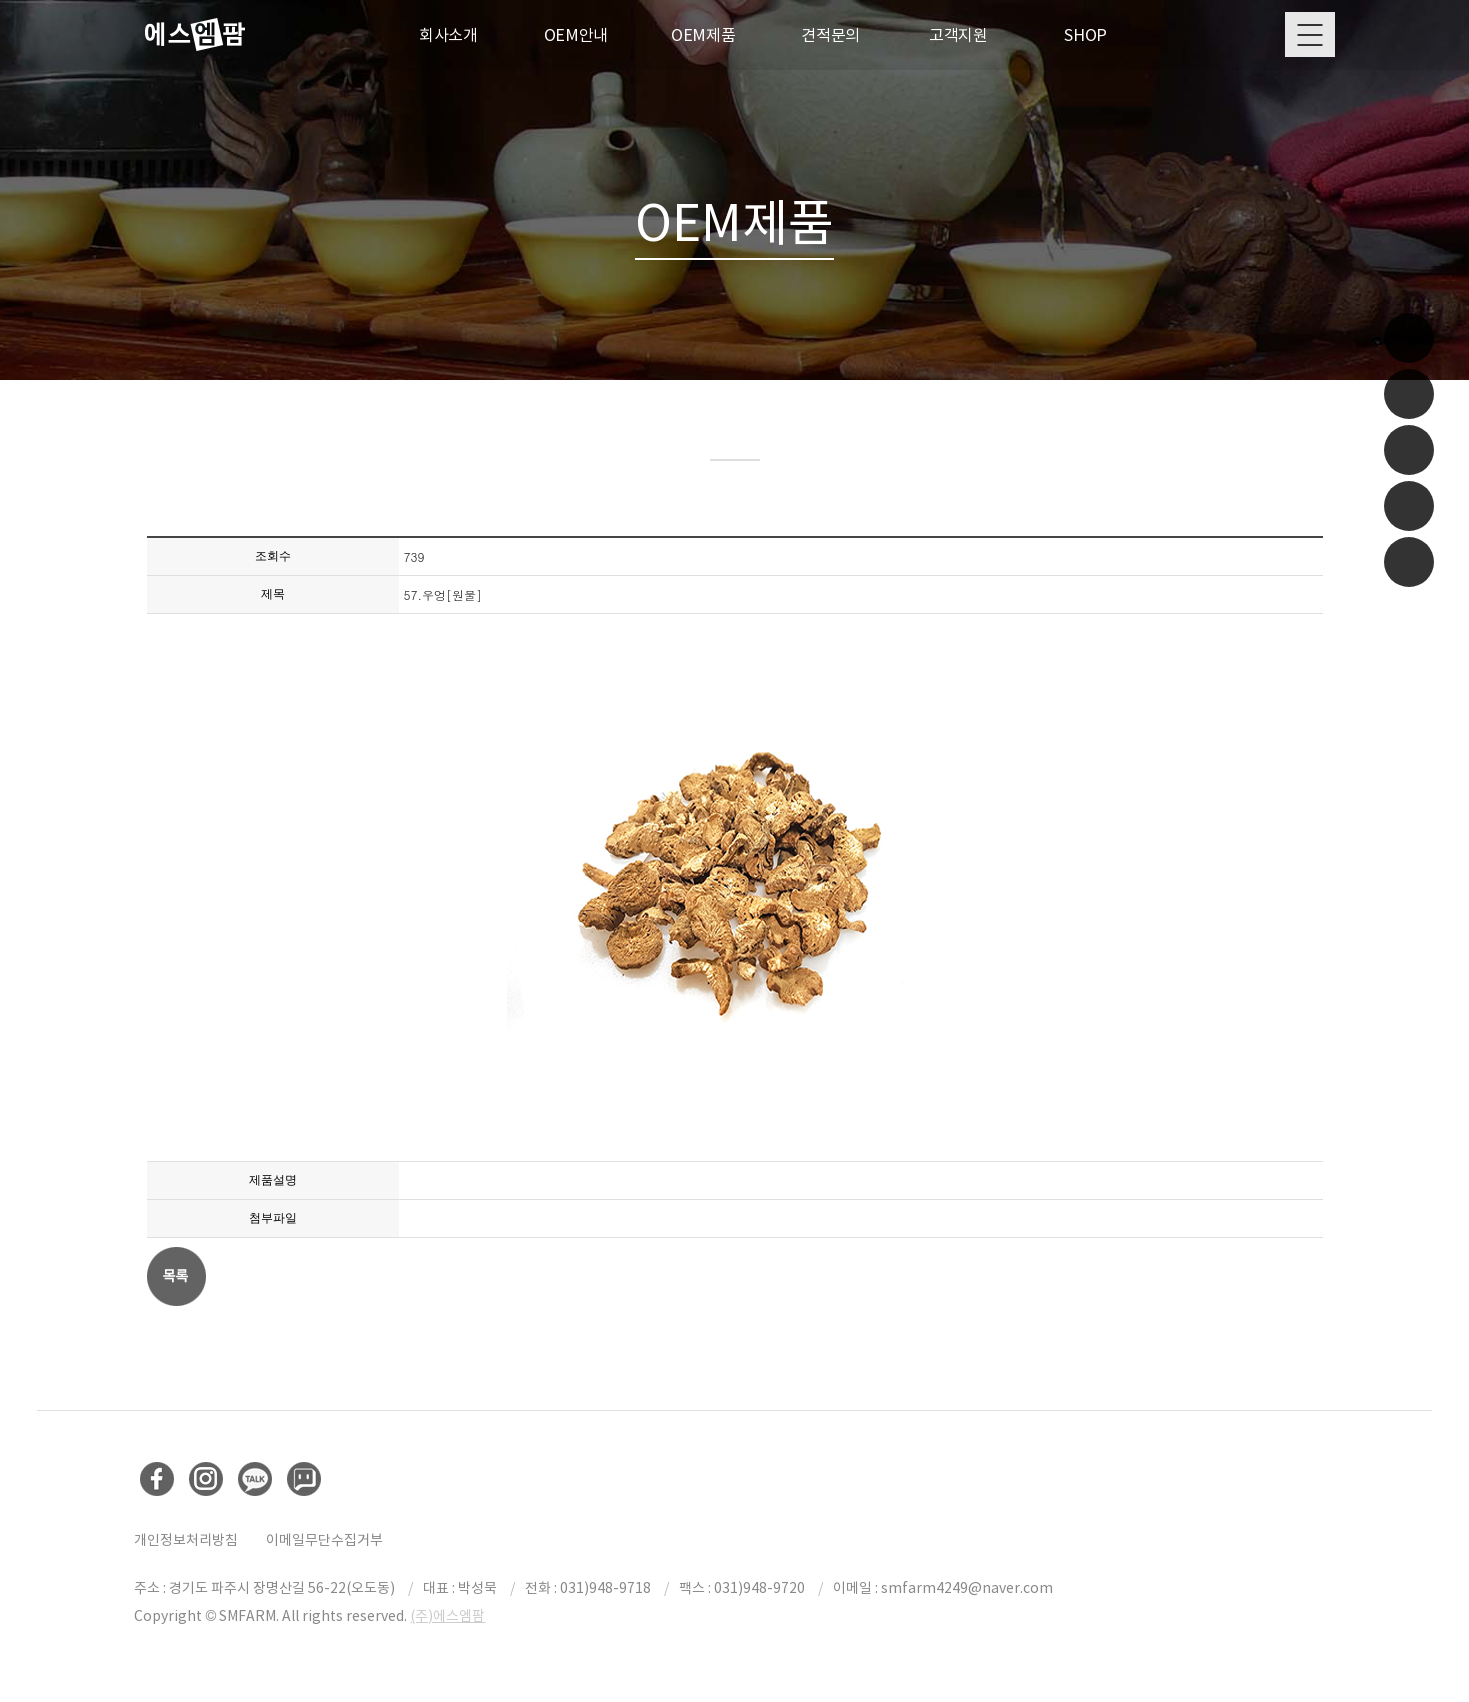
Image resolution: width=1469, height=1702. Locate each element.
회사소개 (448, 35)
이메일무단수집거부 (324, 1542)
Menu (1310, 34)
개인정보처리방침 (186, 1542)
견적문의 (830, 35)
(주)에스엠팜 (447, 1618)
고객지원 (958, 35)
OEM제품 (703, 35)
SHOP (1085, 35)
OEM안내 (576, 35)
